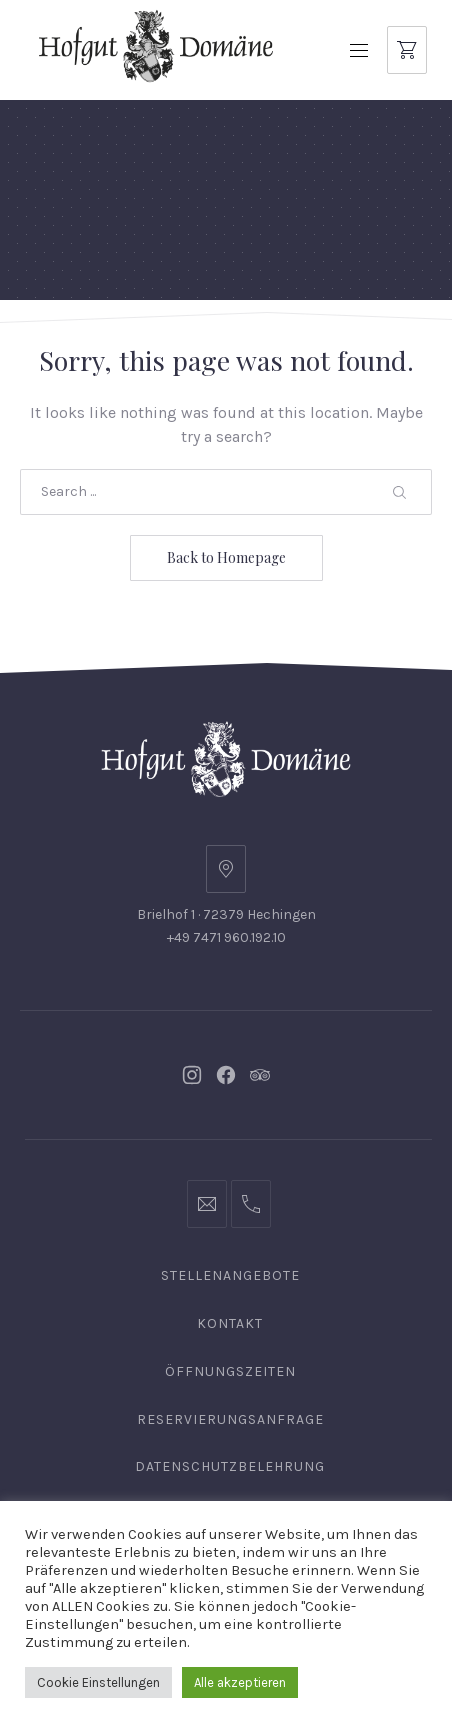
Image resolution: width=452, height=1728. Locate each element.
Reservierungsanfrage (230, 1419)
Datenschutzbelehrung (230, 1466)
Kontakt (230, 1323)
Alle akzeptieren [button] (240, 1682)
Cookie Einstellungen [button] (98, 1682)
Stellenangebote (230, 1275)
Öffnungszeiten (230, 1371)
